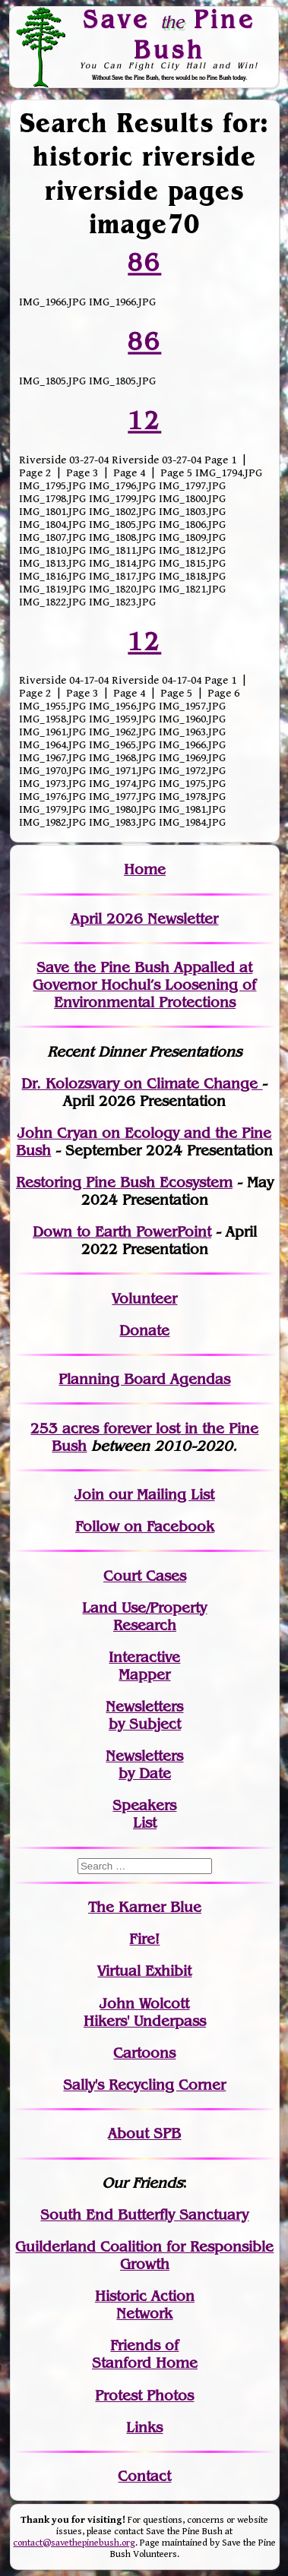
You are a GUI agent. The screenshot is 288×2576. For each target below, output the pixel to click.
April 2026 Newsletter (144, 919)
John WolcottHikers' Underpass (145, 2012)
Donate (144, 1330)
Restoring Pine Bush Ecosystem (124, 1182)
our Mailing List (159, 1494)
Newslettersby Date (144, 1764)
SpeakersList (144, 1814)
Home (145, 869)
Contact (144, 2476)
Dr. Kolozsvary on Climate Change (141, 1083)
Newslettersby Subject (144, 1715)
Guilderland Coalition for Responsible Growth (144, 2255)
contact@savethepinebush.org (74, 2543)
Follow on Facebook (144, 1526)
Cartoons (144, 2053)
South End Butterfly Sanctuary (144, 2215)
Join (89, 1494)
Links (144, 2427)
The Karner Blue (144, 1907)
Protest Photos (144, 2395)
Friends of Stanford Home (145, 2354)
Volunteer (144, 1298)
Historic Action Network (145, 2304)
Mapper (144, 1674)
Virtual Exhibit (144, 1971)
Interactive (144, 1657)
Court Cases (144, 1576)
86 (144, 262)
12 (144, 420)
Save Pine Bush (169, 34)
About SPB (144, 2133)
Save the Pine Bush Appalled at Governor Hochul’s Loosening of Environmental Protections (144, 985)
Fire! (144, 1939)
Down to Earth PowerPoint (122, 1232)
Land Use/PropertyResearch (144, 1616)
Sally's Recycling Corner (144, 2085)
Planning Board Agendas (144, 1379)
